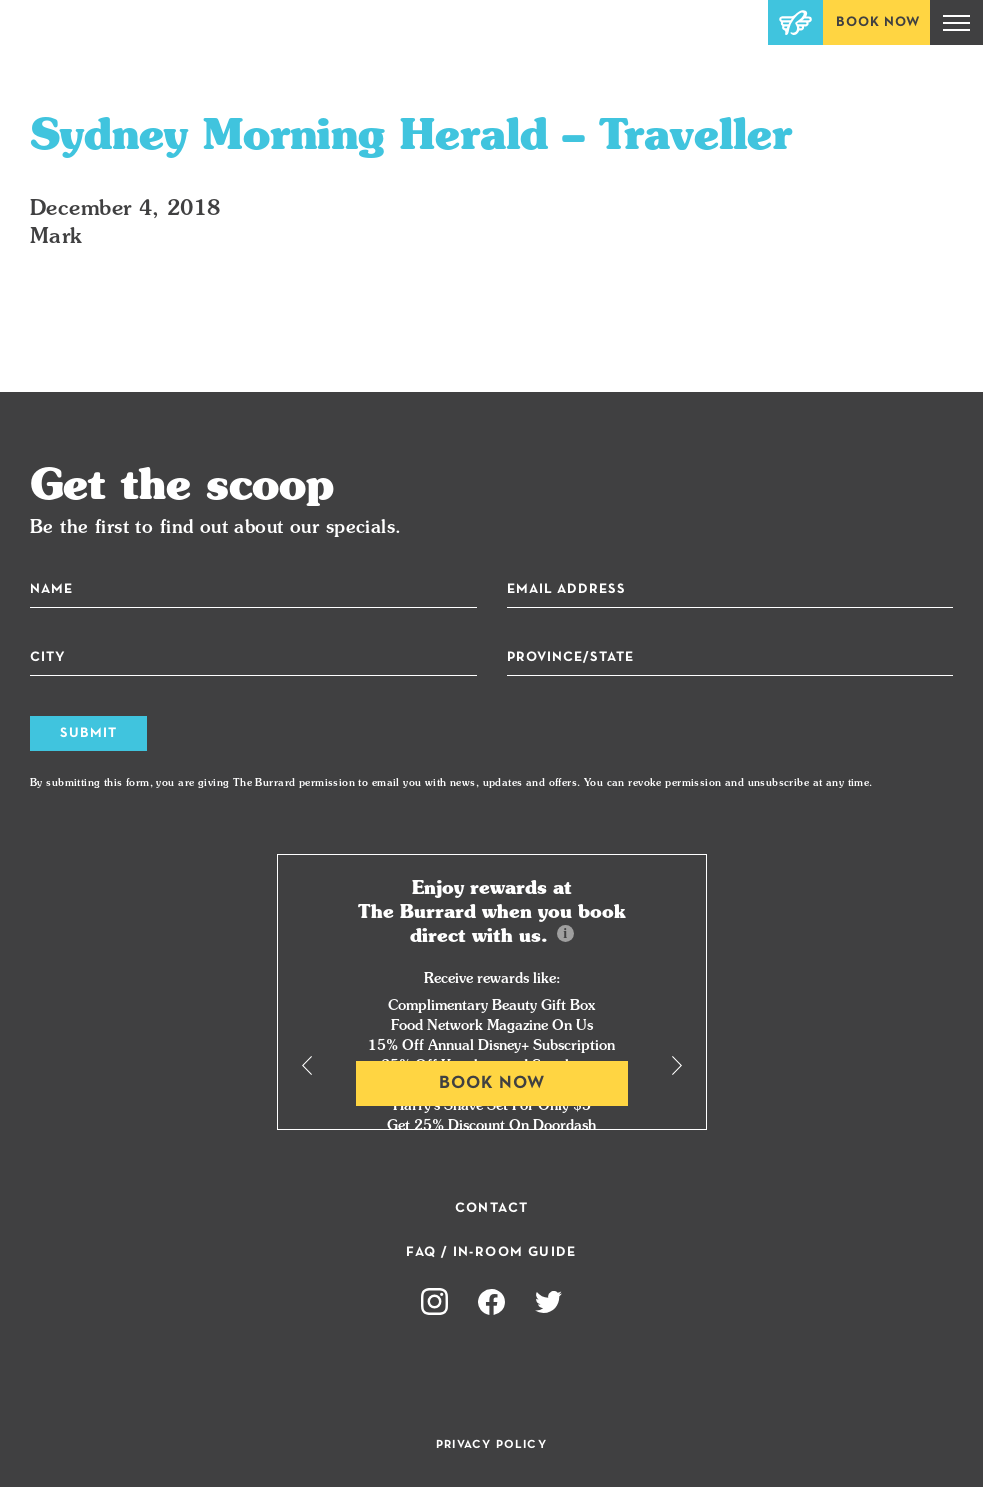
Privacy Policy (491, 1445)
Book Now (878, 22)
